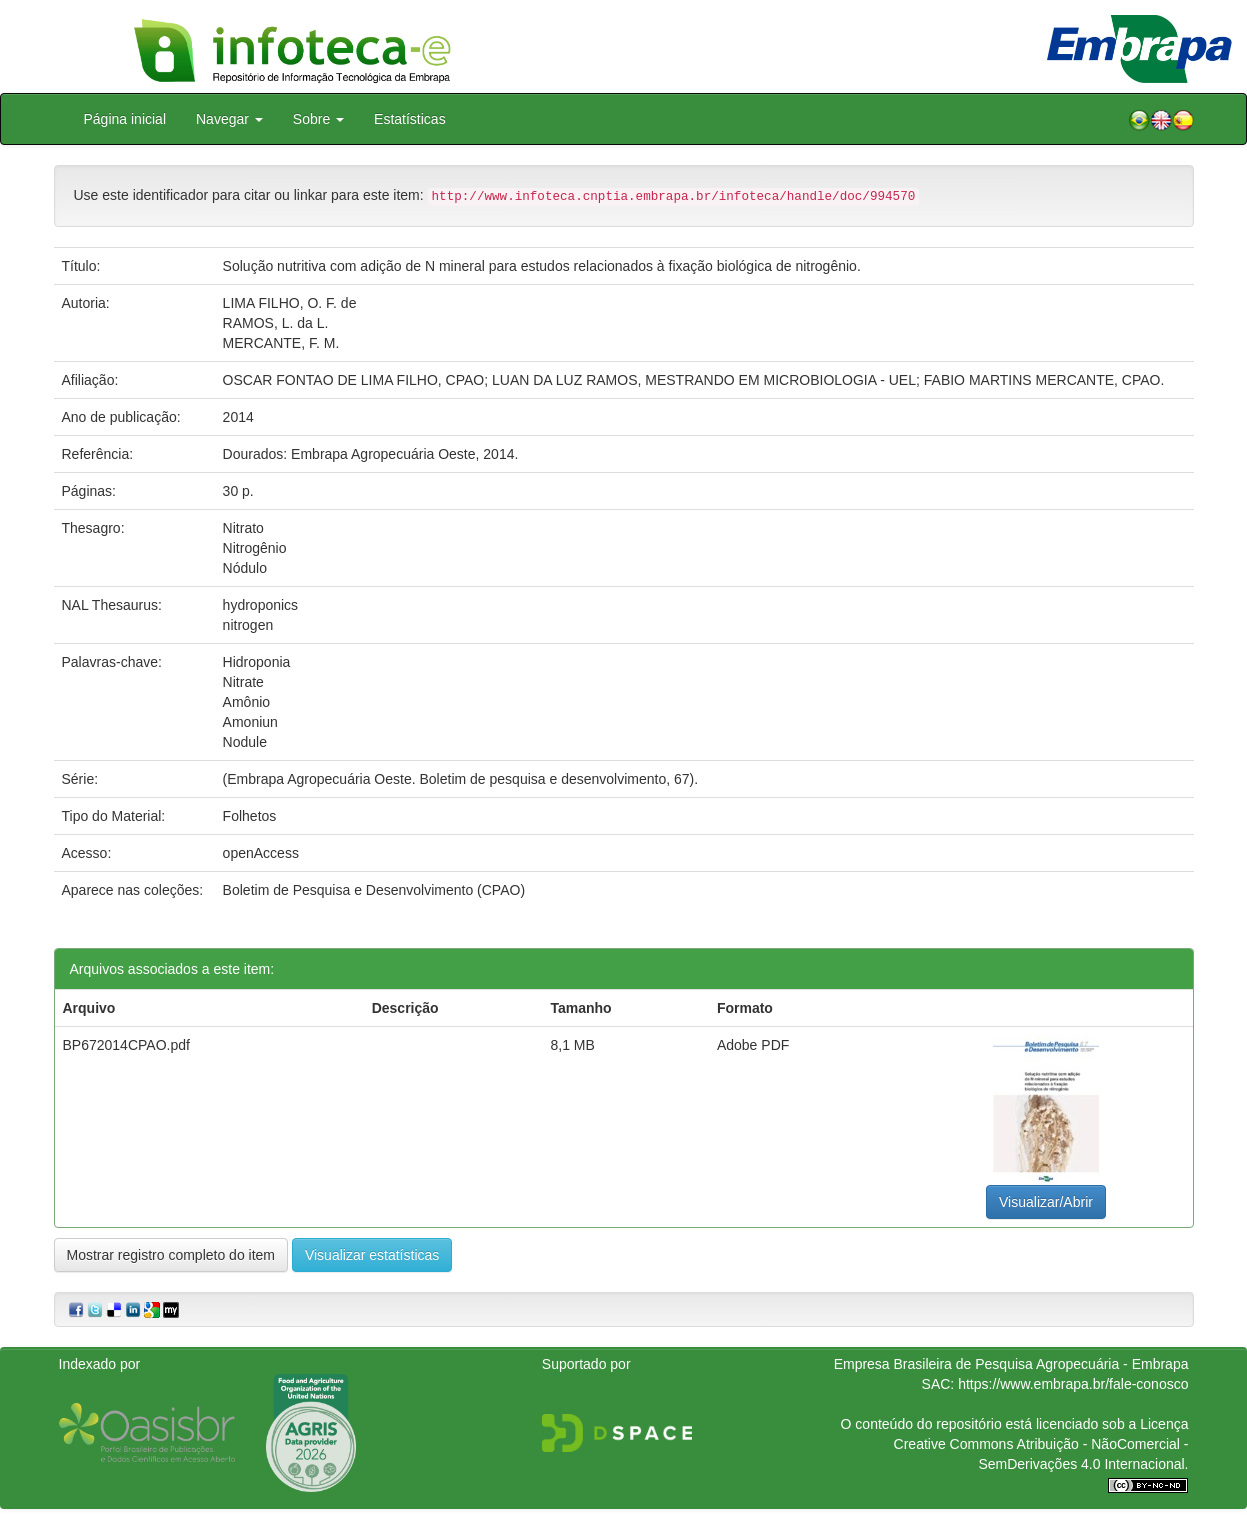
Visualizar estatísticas (372, 1255)
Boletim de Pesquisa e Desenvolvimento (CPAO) (374, 890)
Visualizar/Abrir (1046, 1202)
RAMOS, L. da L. (276, 323)
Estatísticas (410, 119)
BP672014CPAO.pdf (126, 1045)
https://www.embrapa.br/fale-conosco (1073, 1384)
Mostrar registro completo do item (171, 1255)
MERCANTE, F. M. (281, 343)
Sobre (318, 119)
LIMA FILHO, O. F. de (290, 303)
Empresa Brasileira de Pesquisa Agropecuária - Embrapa (1011, 1364)
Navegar (229, 119)
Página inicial (125, 119)
